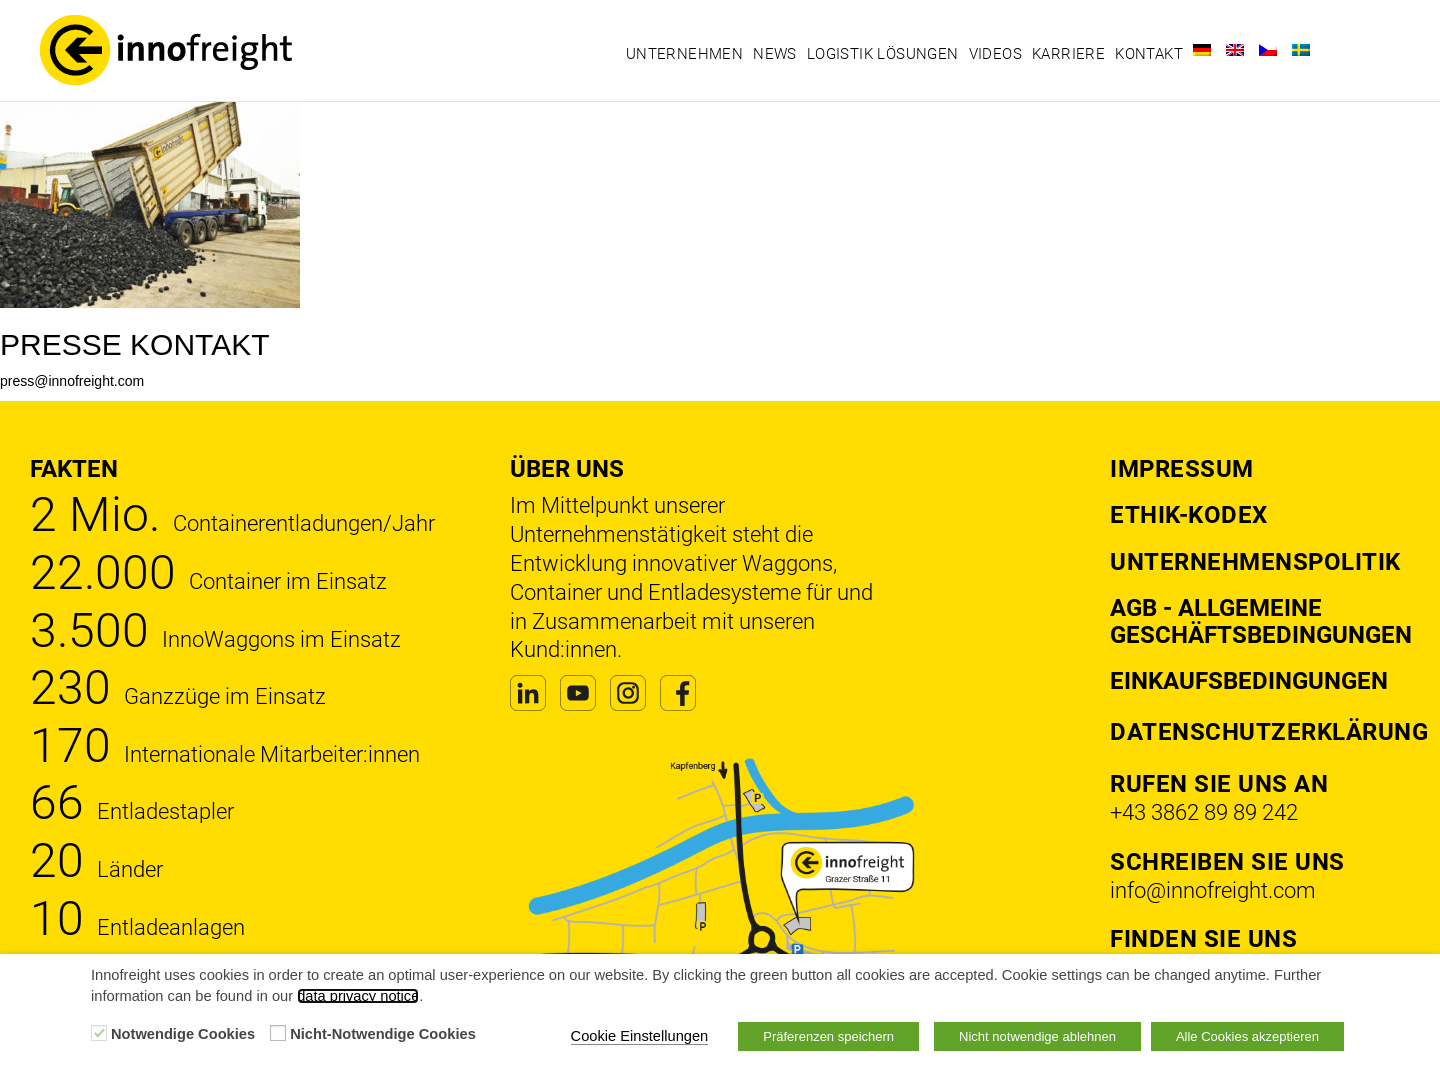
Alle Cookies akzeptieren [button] (1247, 1036)
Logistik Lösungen (883, 54)
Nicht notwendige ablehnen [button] (1037, 1036)
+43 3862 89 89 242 (1204, 812)
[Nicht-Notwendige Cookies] (278, 1033)
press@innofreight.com (72, 381)
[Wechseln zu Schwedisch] (1301, 50)
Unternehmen (684, 54)
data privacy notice (358, 996)
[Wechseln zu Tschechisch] (1268, 50)
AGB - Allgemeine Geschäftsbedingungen (1261, 621)
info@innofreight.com (1213, 890)
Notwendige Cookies (183, 1034)
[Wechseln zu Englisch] (1235, 50)
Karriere (1068, 54)
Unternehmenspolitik (1255, 562)
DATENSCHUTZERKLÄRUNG (1269, 732)
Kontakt (1149, 54)
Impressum (1182, 469)
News (775, 54)
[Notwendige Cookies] (99, 1033)
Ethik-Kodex (1189, 515)
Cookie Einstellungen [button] (640, 1036)
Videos (995, 54)
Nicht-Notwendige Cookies (383, 1034)
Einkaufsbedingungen (1249, 681)
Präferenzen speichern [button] (828, 1036)
